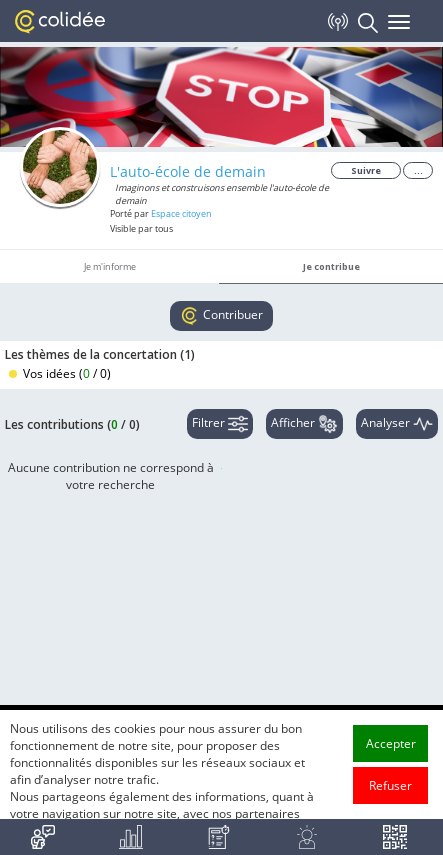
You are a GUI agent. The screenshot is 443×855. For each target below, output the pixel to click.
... (418, 170)
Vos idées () (60, 373)
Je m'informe (110, 266)
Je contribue (331, 266)
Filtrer (220, 424)
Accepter (391, 784)
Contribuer (221, 316)
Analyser (397, 424)
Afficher (304, 424)
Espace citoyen (181, 213)
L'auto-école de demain (188, 171)
